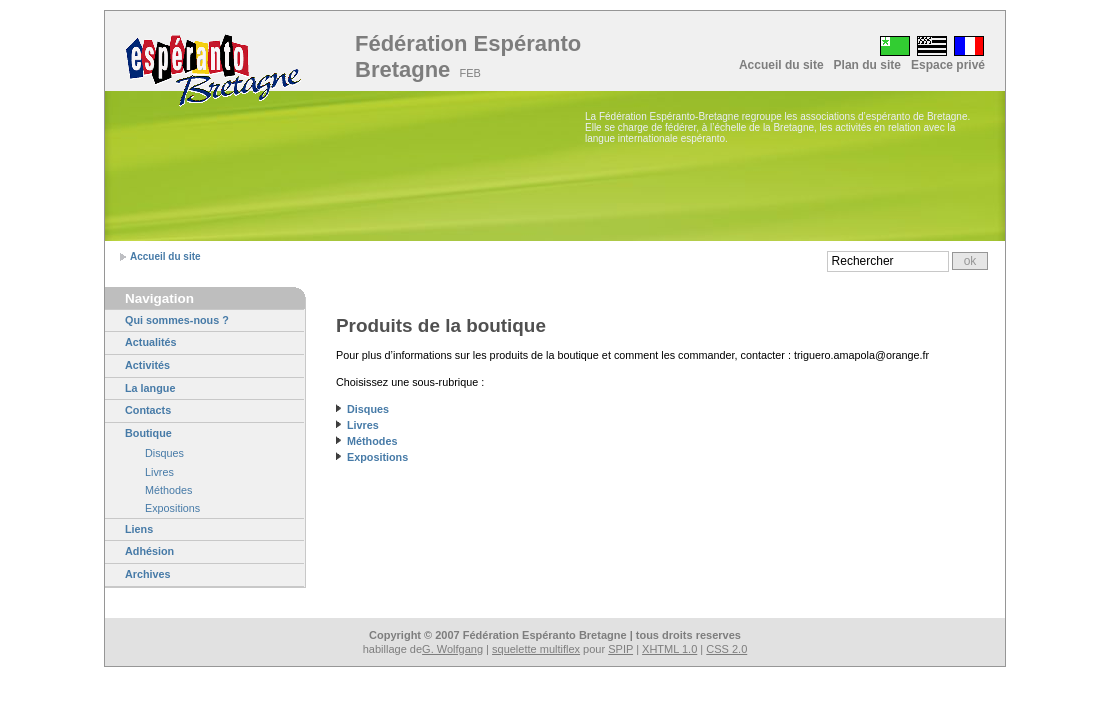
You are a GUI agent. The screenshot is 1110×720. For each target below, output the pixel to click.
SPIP (620, 649)
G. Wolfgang (452, 649)
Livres (159, 472)
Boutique (148, 433)
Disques (164, 453)
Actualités (151, 342)
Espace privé (948, 65)
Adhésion (149, 551)
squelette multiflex (536, 649)
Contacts (148, 410)
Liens (139, 529)
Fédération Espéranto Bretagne (468, 56)
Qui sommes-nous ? (177, 320)
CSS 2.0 (726, 649)
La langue (150, 388)
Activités (147, 365)
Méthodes (168, 490)
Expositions (172, 508)
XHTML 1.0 (669, 649)
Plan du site (867, 65)
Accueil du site (781, 65)
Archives (148, 574)
